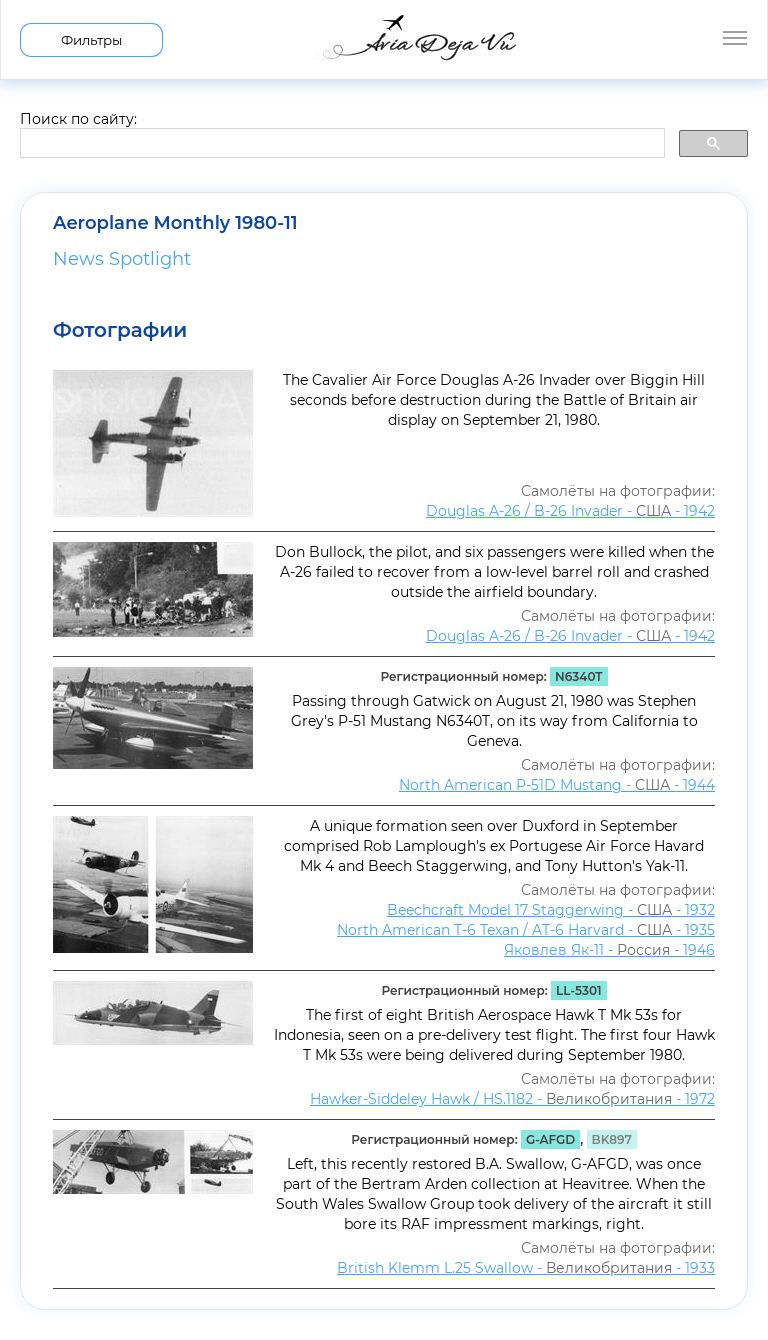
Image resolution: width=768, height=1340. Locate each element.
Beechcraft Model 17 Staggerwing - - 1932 (551, 910)
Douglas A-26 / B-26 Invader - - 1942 (570, 511)
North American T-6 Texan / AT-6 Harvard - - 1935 (526, 930)
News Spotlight (122, 259)
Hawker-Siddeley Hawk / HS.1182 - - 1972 (512, 1099)
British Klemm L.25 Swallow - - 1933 (526, 1268)
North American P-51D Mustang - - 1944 (557, 785)
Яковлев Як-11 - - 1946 (609, 950)
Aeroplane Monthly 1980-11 (175, 223)
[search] (340, 144)
